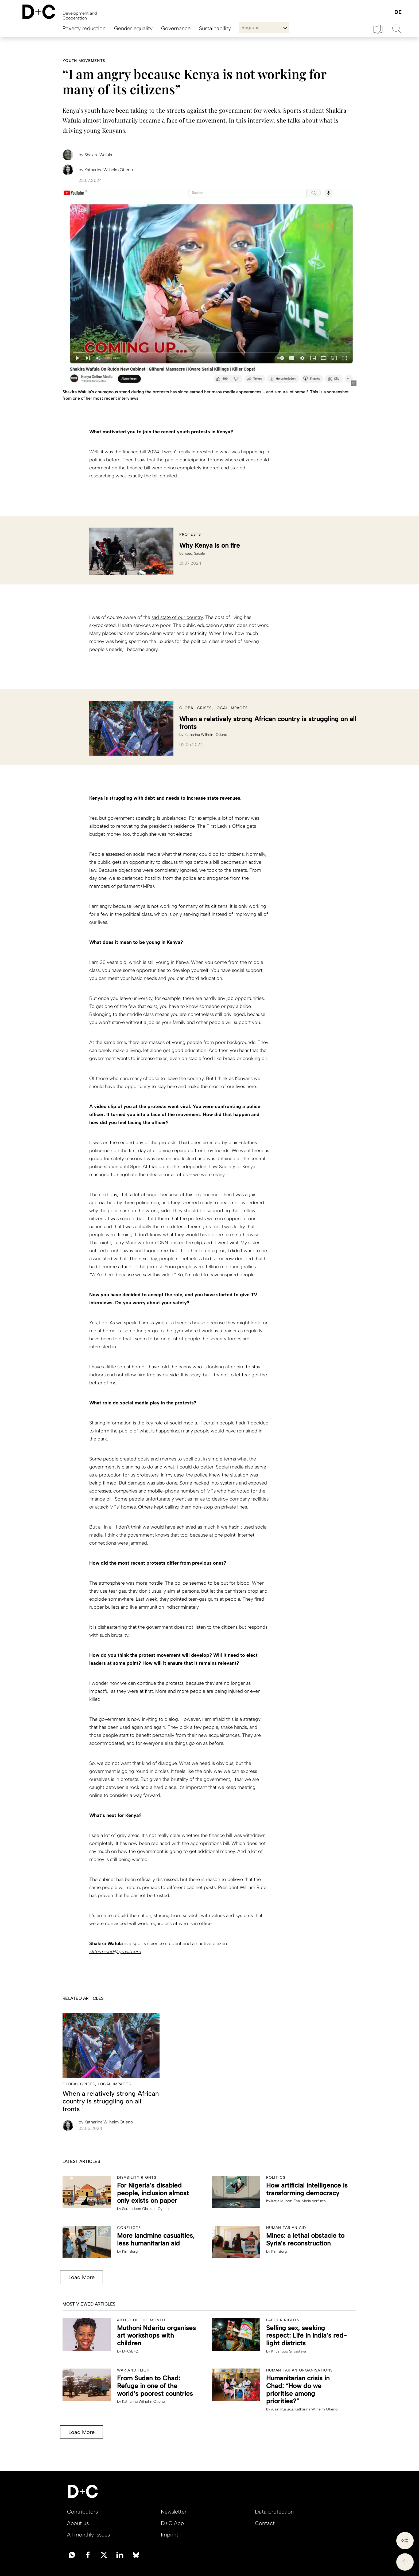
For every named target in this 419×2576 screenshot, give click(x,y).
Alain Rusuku (282, 2409)
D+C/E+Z (130, 2351)
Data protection (274, 2511)
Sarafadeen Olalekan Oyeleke (147, 2208)
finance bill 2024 (141, 452)
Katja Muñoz (281, 2201)
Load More (80, 2277)
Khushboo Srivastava (288, 2351)
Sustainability (215, 28)
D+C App (172, 2523)
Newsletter (174, 2511)
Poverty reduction (84, 28)
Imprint (169, 2534)
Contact (265, 2523)
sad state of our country (177, 617)
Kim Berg (130, 2251)
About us (78, 2523)
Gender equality (133, 28)
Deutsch (397, 12)
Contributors (82, 2511)
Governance (176, 28)
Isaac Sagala (194, 553)
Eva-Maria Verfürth (310, 2201)
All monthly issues (88, 2534)
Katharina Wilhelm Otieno (205, 734)
